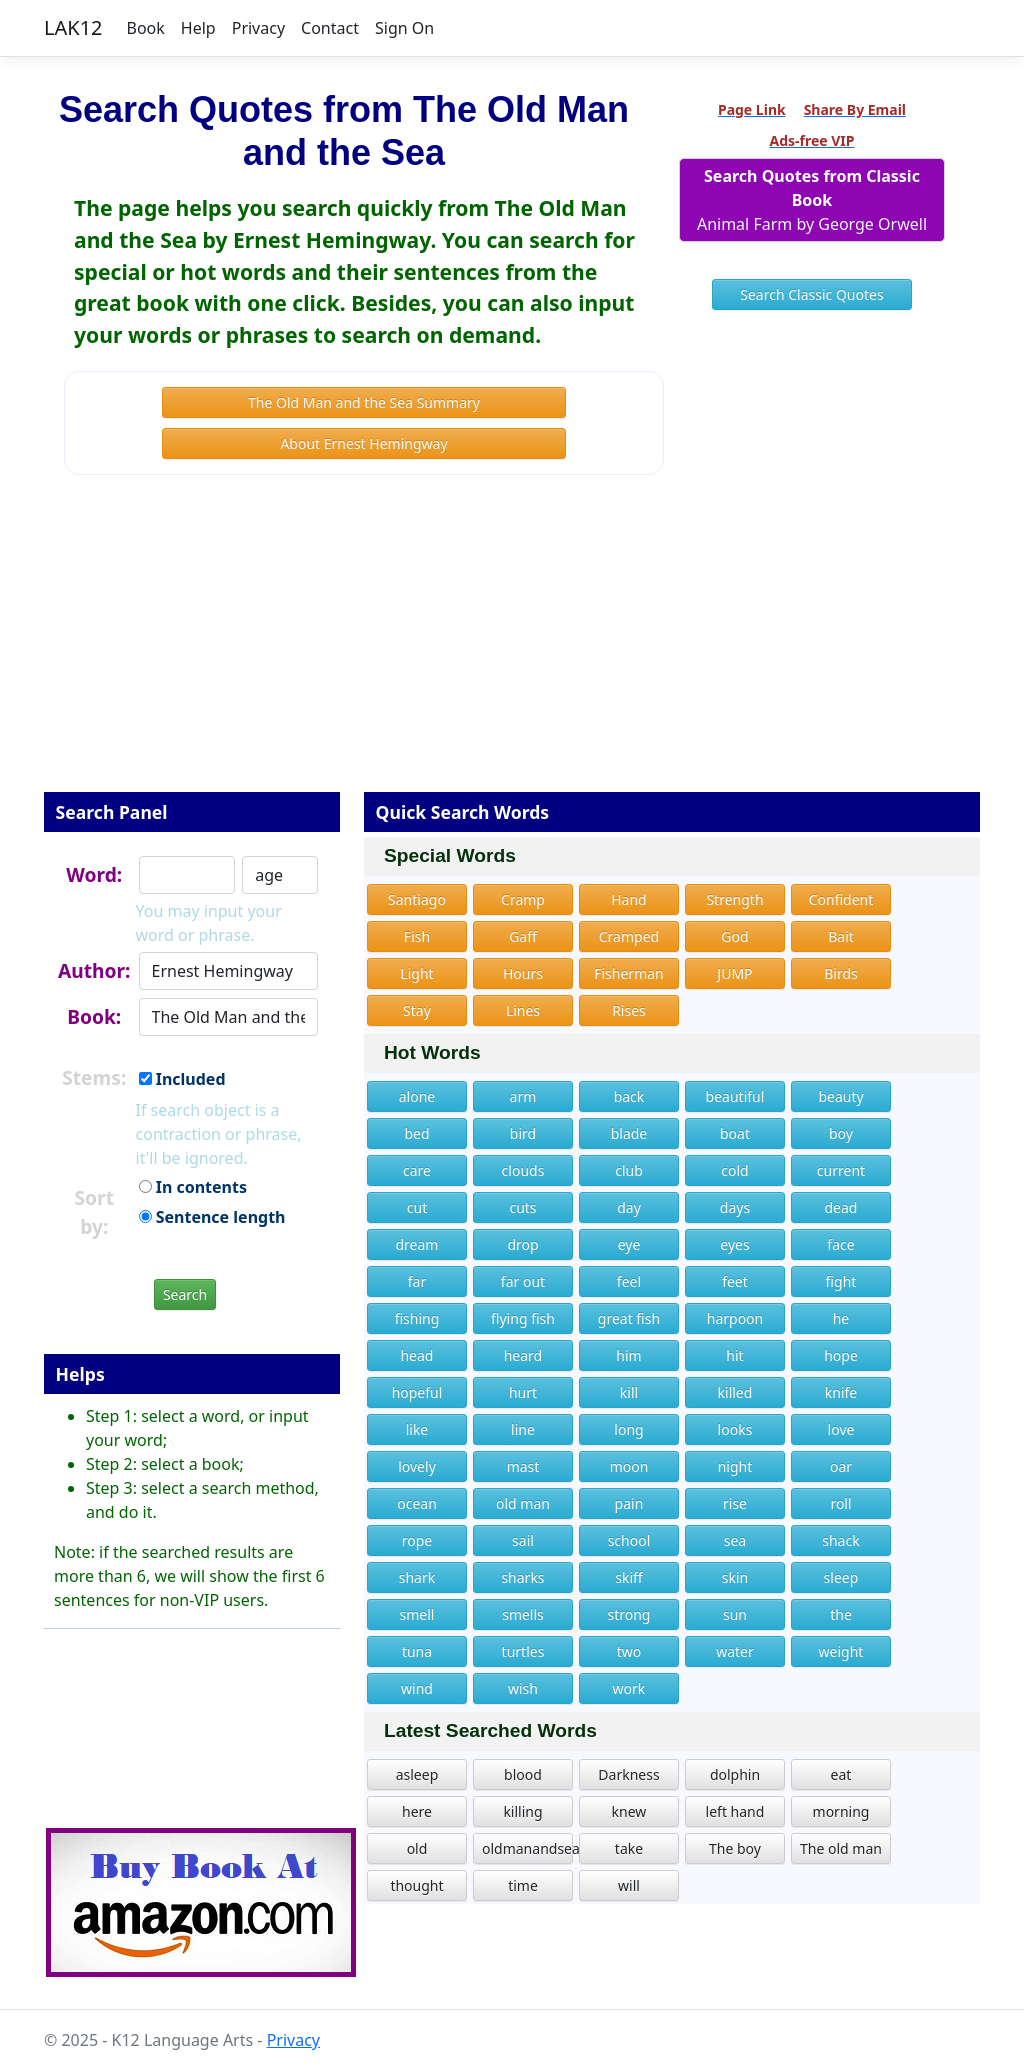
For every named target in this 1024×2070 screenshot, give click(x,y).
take (629, 1848)
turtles (523, 1651)
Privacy (258, 28)
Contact (330, 28)
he (841, 1318)
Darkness (628, 1774)
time (523, 1885)
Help (198, 28)
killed (735, 1392)
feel (629, 1281)
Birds (841, 973)
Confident (841, 899)
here (417, 1811)
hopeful (417, 1392)
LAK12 (73, 27)
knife (841, 1392)
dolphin (735, 1774)
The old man (841, 1848)
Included (182, 1079)
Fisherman (629, 973)
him (628, 1355)
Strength (734, 899)
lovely (417, 1466)
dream (417, 1244)
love (841, 1429)
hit (734, 1355)
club (629, 1170)
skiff (628, 1577)
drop (522, 1244)
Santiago (417, 899)
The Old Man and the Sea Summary (364, 402)
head (416, 1355)
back (629, 1096)
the (841, 1614)
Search (185, 1294)
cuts (522, 1207)
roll (840, 1503)
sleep (841, 1577)
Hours (523, 973)
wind (417, 1688)
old (417, 1848)
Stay (417, 1010)
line (523, 1429)
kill (629, 1392)
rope (417, 1540)
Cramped (629, 936)
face (840, 1244)
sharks (522, 1577)
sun (735, 1614)
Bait (841, 936)
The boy (735, 1848)
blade (629, 1133)
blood (523, 1774)
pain (629, 1503)
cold (734, 1170)
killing (522, 1811)
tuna (417, 1651)
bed (416, 1133)
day (629, 1207)
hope (841, 1355)
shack (840, 1540)
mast (523, 1466)
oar (841, 1466)
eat (841, 1774)
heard (523, 1355)
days (735, 1207)
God (734, 936)
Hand (629, 899)
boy (841, 1133)
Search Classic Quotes (811, 294)
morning (841, 1811)
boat (735, 1133)
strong (628, 1614)
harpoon (735, 1318)
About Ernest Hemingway (363, 443)
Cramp (523, 899)
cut (417, 1207)
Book (146, 28)
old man (523, 1503)
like (417, 1429)
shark (417, 1577)
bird (523, 1133)
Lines (523, 1010)
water (735, 1651)
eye (629, 1244)
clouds (523, 1170)
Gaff (523, 936)
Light (416, 973)
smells (523, 1614)
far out (523, 1281)
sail (523, 1540)
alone (417, 1096)
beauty (840, 1096)
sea (735, 1540)
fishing (417, 1318)
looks (735, 1429)
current (841, 1170)
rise (735, 1503)
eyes (734, 1244)
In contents (193, 1187)
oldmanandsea (527, 1848)
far (417, 1281)
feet (735, 1281)
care (417, 1170)
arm (523, 1096)
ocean (417, 1503)
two (629, 1651)
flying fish (523, 1318)
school (629, 1540)
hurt (523, 1392)
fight (841, 1281)
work (629, 1688)
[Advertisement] (512, 647)
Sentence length (212, 1217)
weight (841, 1651)
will (629, 1885)
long (628, 1429)
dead (840, 1207)
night (735, 1466)
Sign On (404, 28)
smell (417, 1614)
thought (416, 1885)
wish (523, 1688)
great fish (629, 1318)
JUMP (734, 973)
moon (629, 1466)
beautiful (735, 1096)
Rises (629, 1010)
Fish (417, 936)
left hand (735, 1811)
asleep (417, 1774)
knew (629, 1811)
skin (735, 1577)
